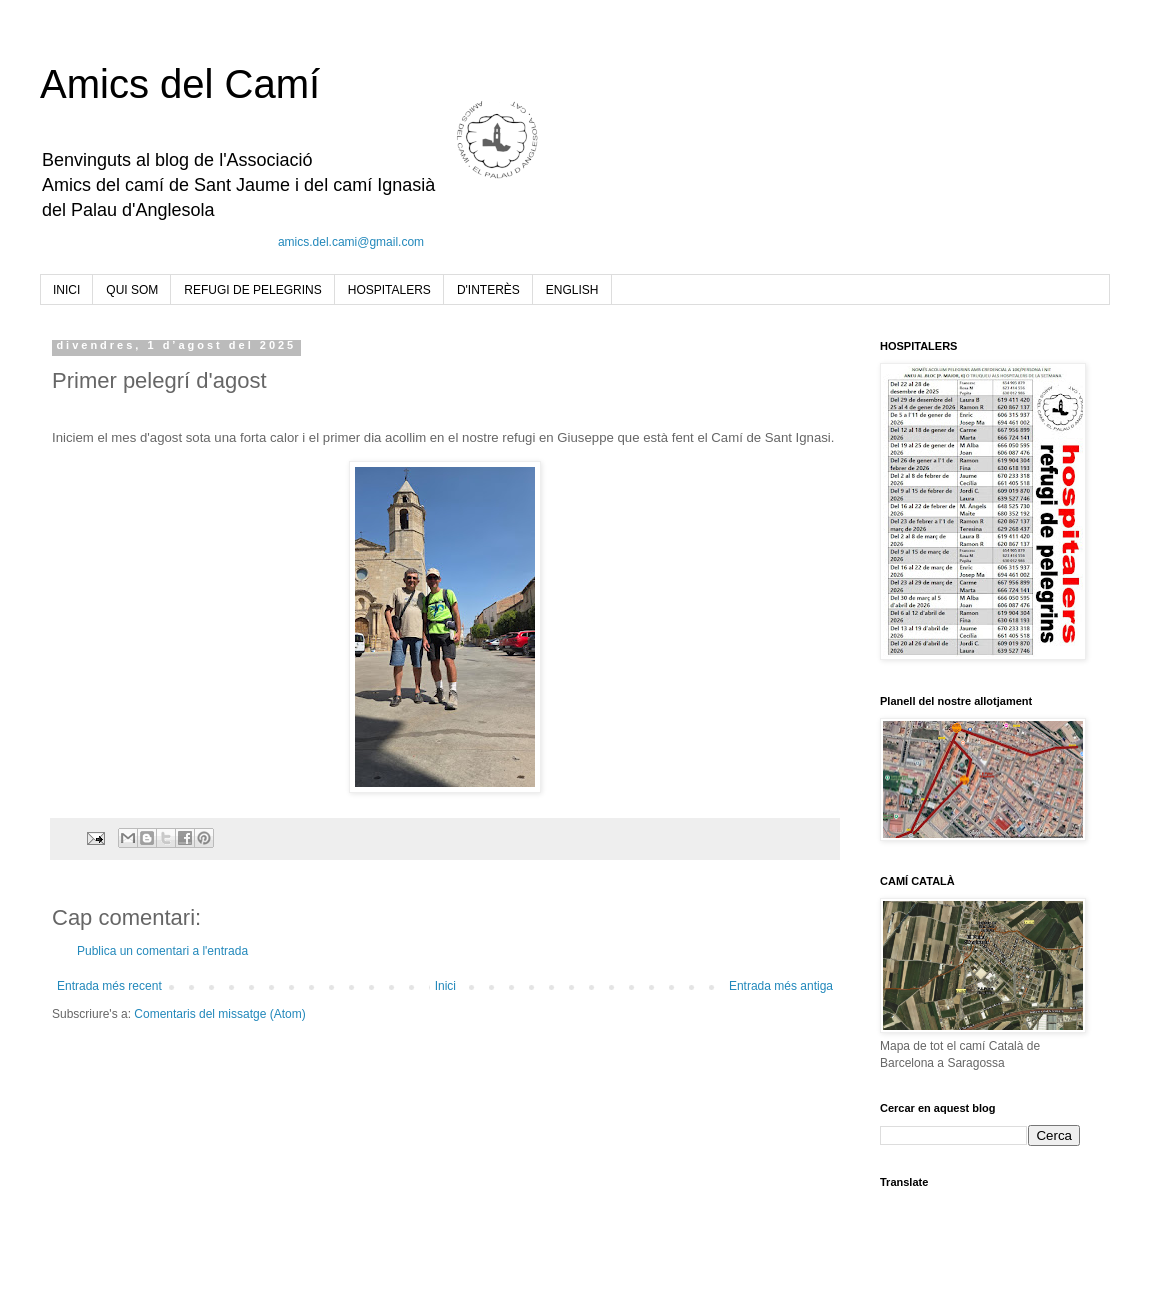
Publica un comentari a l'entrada (162, 951)
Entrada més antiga (781, 986)
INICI (66, 290)
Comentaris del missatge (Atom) (219, 1014)
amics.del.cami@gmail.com (351, 242)
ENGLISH (572, 290)
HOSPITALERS (389, 290)
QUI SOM (132, 290)
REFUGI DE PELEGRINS (252, 290)
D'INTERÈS (488, 290)
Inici (445, 986)
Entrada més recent (109, 986)
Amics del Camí (180, 84)
